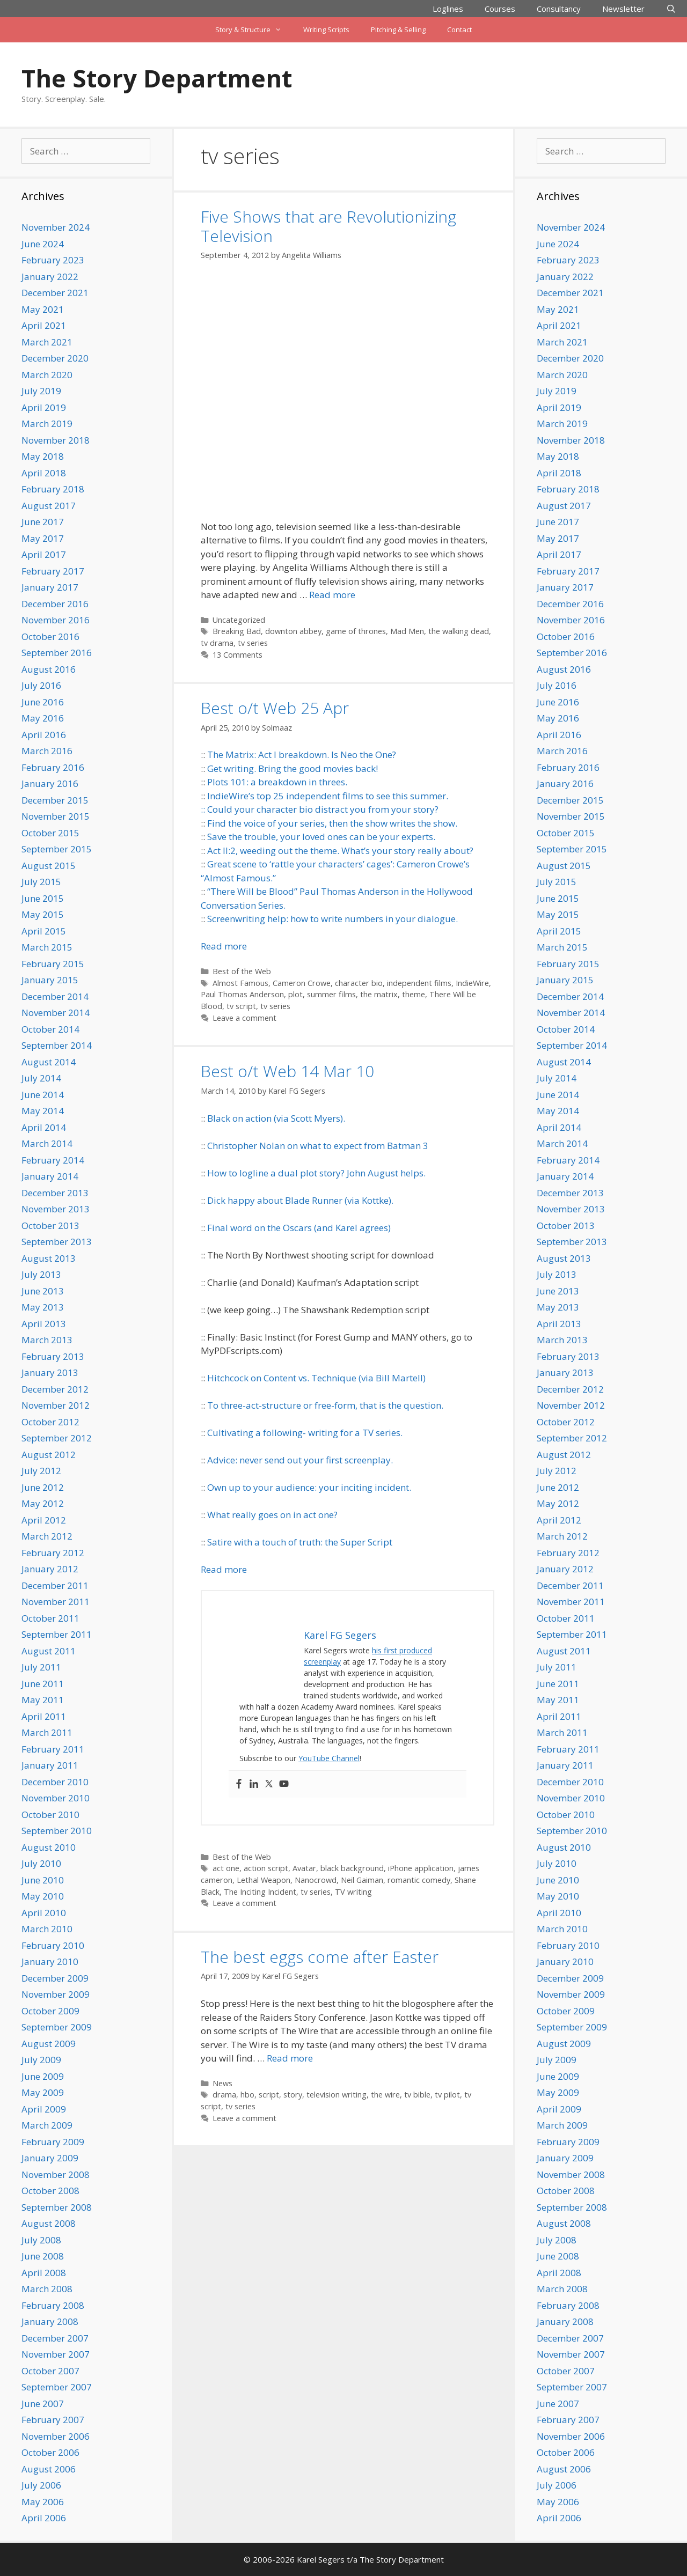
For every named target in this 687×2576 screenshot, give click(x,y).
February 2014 (52, 1160)
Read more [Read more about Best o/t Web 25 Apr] (224, 946)
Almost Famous (240, 983)
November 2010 (55, 1798)
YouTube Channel (329, 1758)
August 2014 (48, 1062)
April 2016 (43, 734)
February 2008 (52, 2305)
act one (226, 1868)
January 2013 (49, 1372)
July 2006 (41, 2485)
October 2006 (50, 2452)
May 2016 (42, 718)
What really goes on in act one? (272, 1514)
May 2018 (42, 456)
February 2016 (52, 767)
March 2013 (46, 1340)
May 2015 (42, 914)
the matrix (379, 994)
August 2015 (48, 865)
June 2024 (42, 244)
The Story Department (156, 78)
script (269, 2094)
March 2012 (46, 1536)
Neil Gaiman (362, 1880)
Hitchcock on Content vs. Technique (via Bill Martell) (316, 1378)
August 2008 (48, 2223)
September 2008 (56, 2207)
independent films (419, 983)
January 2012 (49, 1569)
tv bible (417, 2094)
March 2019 (46, 423)
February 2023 (52, 260)
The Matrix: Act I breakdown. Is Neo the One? (301, 754)
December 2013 (55, 1193)
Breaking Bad (237, 631)
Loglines (448, 8)
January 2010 (49, 1961)
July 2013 (41, 1274)
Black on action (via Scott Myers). (276, 1118)
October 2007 (50, 2371)
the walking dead (458, 631)
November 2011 (55, 1601)
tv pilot (447, 2094)
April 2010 (43, 1913)
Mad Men (407, 631)
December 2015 (55, 800)
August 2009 (48, 2043)
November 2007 (55, 2354)
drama (224, 2094)
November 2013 (55, 1209)
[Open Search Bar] (671, 8)
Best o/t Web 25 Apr (275, 708)
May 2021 (42, 309)
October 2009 (50, 2011)
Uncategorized (239, 620)
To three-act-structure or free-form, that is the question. (325, 1405)
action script (266, 1868)
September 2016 (56, 652)
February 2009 (52, 2142)
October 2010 (50, 1814)
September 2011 (56, 1634)
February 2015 (52, 964)
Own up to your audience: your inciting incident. (309, 1487)
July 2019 (41, 391)
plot (295, 994)
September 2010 (56, 1830)
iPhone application (421, 1868)
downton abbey (293, 631)
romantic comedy (419, 1880)
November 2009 (55, 1994)
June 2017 (42, 522)
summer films (331, 994)
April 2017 (43, 554)
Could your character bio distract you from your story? (322, 809)
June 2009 (42, 2076)
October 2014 (50, 1029)
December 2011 (55, 1585)
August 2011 (48, 1651)
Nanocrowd (316, 1880)
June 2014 (42, 1094)
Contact (459, 29)
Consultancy (559, 8)
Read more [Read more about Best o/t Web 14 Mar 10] (224, 1569)
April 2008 (43, 2272)
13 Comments (237, 655)
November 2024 (55, 227)
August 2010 (48, 1847)
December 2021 (55, 292)
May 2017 (42, 538)
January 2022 (49, 276)
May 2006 (42, 2502)
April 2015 (43, 931)
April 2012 (43, 1520)
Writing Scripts (326, 29)
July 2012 (41, 1470)
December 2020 (55, 358)
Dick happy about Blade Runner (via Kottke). (300, 1200)
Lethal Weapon (263, 1880)
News (222, 2083)
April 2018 (43, 473)
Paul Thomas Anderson (242, 994)
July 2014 (41, 1078)
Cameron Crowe (302, 983)
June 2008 (42, 2256)
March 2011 (46, 1732)
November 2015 (55, 816)
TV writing (353, 1892)
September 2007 (56, 2387)
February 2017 (52, 571)
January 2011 (49, 1765)
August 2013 (48, 1258)
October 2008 (50, 2190)
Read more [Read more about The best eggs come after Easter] (290, 2058)
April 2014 (43, 1127)
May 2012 (42, 1503)
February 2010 (52, 1945)
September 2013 (56, 1241)
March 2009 (46, 2125)
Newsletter (623, 8)
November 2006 (55, 2436)
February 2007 (52, 2419)
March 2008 (46, 2289)
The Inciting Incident (260, 1892)
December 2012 (55, 1389)
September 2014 (56, 1045)
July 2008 (41, 2240)
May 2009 (42, 2092)
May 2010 (42, 1896)
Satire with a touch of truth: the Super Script (299, 1542)
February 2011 (52, 1749)
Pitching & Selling (398, 29)
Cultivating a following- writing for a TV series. (305, 1432)
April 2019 (43, 407)
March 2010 (46, 1929)
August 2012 (48, 1454)
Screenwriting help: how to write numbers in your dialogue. (332, 918)
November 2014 (55, 1012)
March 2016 (46, 751)
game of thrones (356, 631)
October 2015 (50, 833)
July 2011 (41, 1667)
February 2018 (52, 489)
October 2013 (50, 1225)
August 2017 (48, 505)
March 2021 (46, 342)
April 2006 (43, 2518)
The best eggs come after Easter (319, 1957)
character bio (359, 983)
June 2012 (42, 1487)
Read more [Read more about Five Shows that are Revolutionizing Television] (332, 594)
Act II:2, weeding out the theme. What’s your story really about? (340, 850)
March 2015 (46, 947)
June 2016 (42, 702)
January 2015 (49, 980)
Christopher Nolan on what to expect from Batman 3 (317, 1145)
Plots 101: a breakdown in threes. (277, 782)
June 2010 (42, 1880)
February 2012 (52, 1553)
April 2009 (43, 2109)
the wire (385, 2094)
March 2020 (46, 375)
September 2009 (56, 2027)
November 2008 (55, 2174)
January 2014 (49, 1176)
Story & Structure (253, 29)
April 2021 (43, 325)
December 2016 (55, 604)
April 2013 (43, 1324)
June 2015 (42, 898)
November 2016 (55, 620)
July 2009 (41, 2060)
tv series (253, 643)
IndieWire (472, 983)
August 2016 (48, 669)
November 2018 (55, 440)
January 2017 (49, 587)
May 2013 (42, 1307)
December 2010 (55, 1782)
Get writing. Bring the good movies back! (292, 768)
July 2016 (41, 685)
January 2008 (49, 2321)
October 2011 (50, 1618)
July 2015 (41, 881)
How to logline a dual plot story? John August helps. (316, 1173)
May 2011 (42, 1700)
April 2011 (43, 1716)
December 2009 (55, 1978)
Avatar (304, 1868)
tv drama (217, 643)
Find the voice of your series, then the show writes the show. (332, 823)
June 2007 (42, 2403)
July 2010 (41, 1863)
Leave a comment (244, 1018)
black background (352, 1868)
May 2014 (42, 1111)
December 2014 (55, 996)
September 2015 (56, 849)
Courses (500, 8)
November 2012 (55, 1405)
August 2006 (48, 2469)
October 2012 (50, 1422)
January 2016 (49, 783)
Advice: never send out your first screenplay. (300, 1460)
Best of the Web (242, 971)
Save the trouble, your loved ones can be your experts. (321, 836)
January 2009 (49, 2158)
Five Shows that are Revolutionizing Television (328, 226)
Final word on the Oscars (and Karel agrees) (299, 1227)
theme (413, 994)
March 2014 (46, 1143)
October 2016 (50, 636)
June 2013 (42, 1291)
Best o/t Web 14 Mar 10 (287, 1071)
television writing (336, 2094)
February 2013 (52, 1356)
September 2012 (56, 1438)
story (292, 2094)
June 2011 (42, 1683)
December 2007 (55, 2338)
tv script (241, 1006)
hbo (247, 2094)
